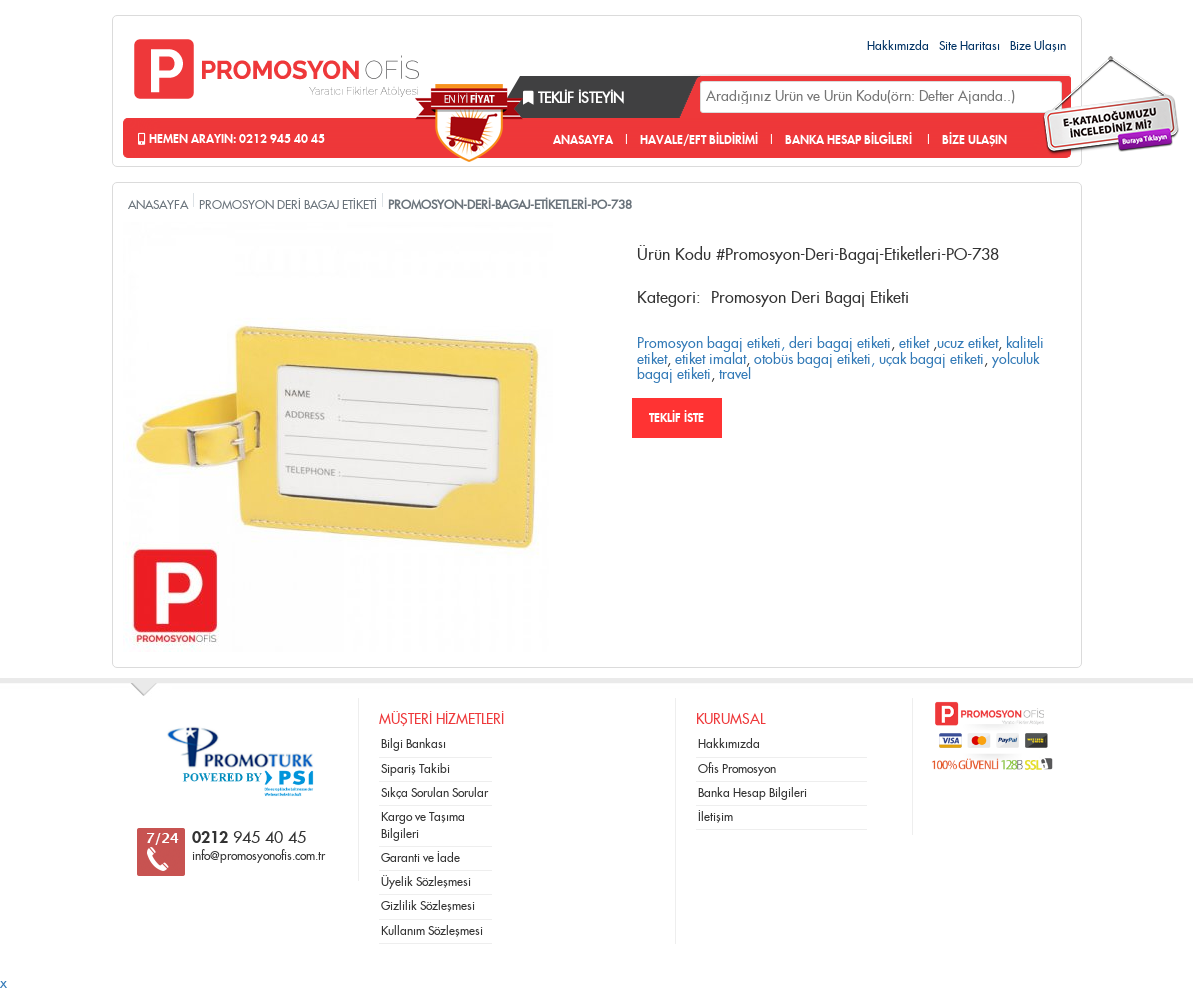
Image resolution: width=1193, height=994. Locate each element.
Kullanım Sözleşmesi (432, 931)
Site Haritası (969, 46)
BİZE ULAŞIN (974, 140)
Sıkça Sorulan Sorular (434, 793)
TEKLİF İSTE (676, 418)
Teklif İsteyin (573, 99)
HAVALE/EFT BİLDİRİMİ (699, 140)
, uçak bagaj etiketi (927, 360)
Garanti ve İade (420, 858)
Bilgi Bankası (413, 744)
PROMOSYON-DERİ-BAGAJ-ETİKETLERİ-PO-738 (510, 205)
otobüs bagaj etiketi (812, 360)
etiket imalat (710, 360)
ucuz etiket (967, 344)
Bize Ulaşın (1038, 46)
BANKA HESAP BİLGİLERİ (848, 140)
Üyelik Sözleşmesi (426, 882)
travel (735, 375)
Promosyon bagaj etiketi (709, 344)
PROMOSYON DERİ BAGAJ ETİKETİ (288, 205)
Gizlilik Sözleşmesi (428, 906)
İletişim (715, 817)
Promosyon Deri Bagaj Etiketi (810, 298)
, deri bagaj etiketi (836, 344)
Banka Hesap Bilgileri (752, 793)
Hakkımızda (898, 46)
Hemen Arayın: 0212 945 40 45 (231, 139)
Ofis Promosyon (737, 769)
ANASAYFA (583, 140)
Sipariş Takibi (415, 769)
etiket (914, 344)
